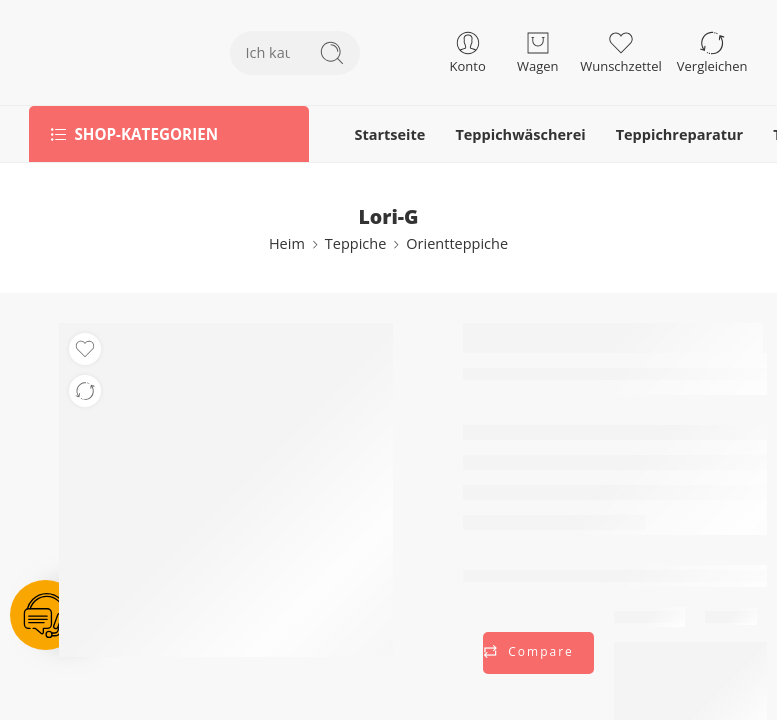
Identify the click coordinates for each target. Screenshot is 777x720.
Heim (287, 243)
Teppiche (356, 243)
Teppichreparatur (680, 134)
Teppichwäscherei (520, 134)
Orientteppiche (457, 243)
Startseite (389, 134)
